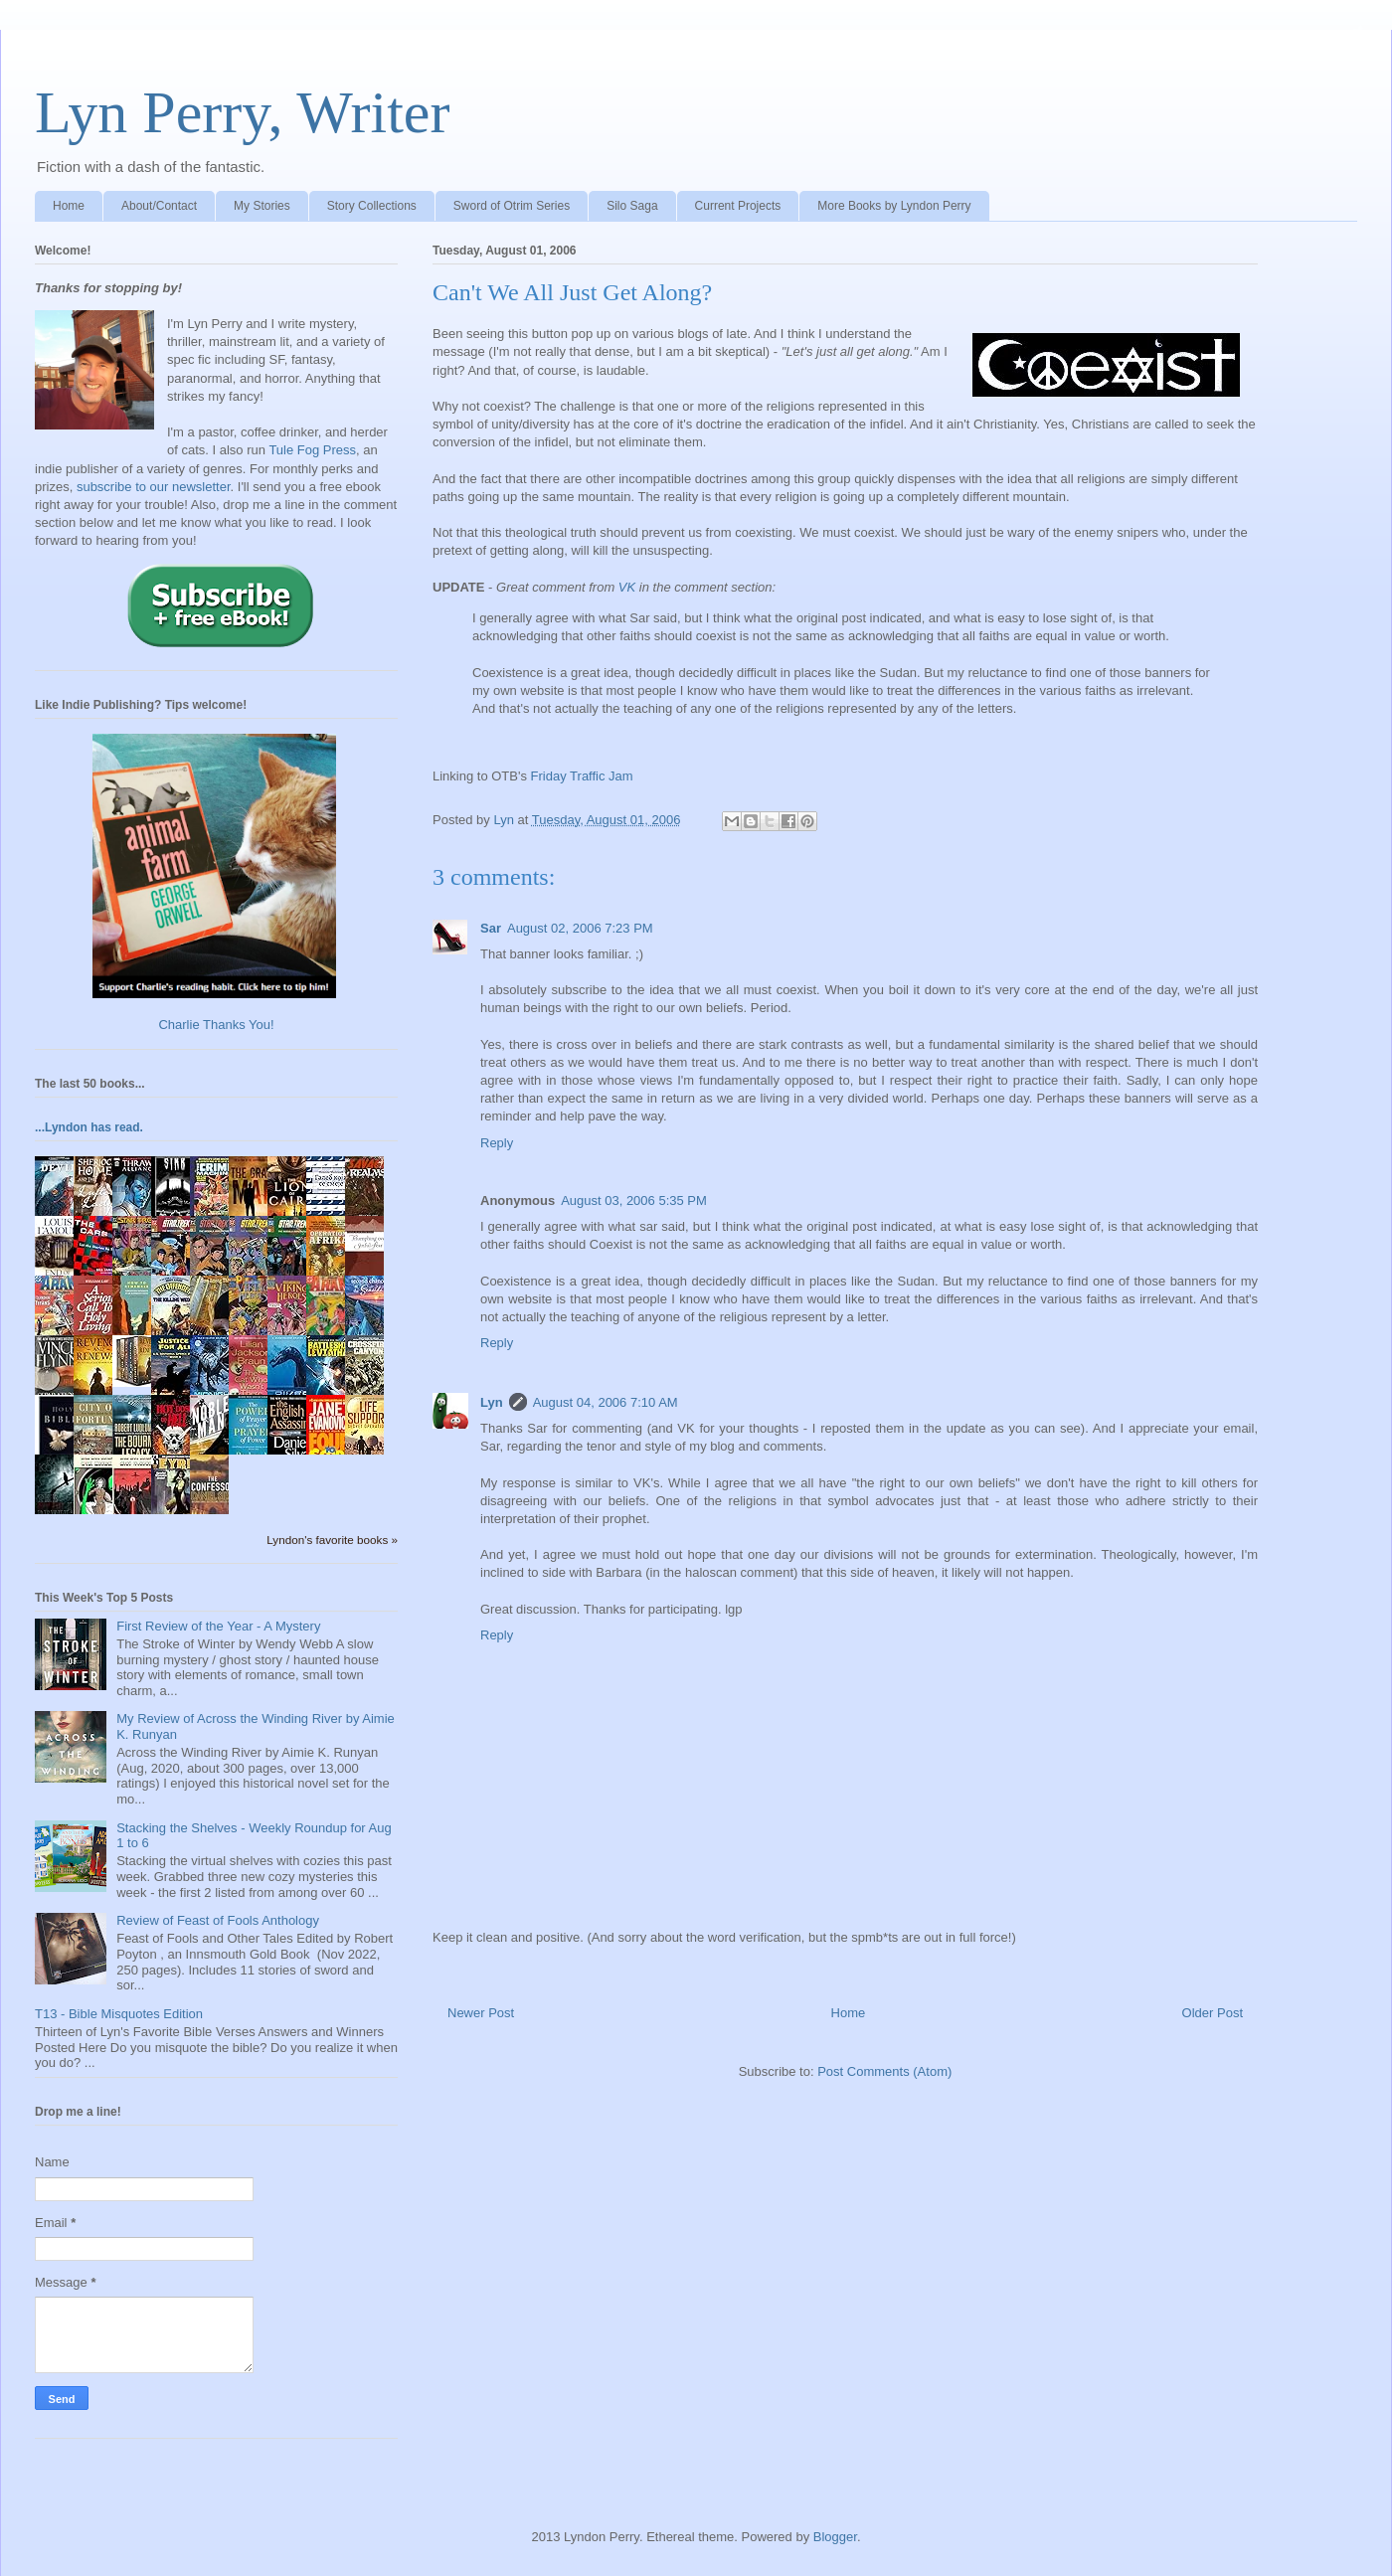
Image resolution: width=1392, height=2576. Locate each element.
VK (626, 587)
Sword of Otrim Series (511, 206)
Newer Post (480, 2012)
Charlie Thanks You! (215, 1024)
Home (69, 206)
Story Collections (372, 206)
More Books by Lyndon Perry (893, 206)
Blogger (835, 2536)
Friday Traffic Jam (582, 776)
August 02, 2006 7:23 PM (580, 928)
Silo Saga (632, 206)
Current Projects (738, 206)
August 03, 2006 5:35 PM (634, 1200)
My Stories (262, 206)
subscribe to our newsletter (154, 486)
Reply (496, 1142)
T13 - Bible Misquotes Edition (119, 2013)
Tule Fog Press (312, 449)
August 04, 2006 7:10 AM (605, 1402)
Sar (490, 928)
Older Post (1212, 2012)
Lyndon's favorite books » (332, 1539)
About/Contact (159, 206)
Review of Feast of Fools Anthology (217, 1920)
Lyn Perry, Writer (242, 112)
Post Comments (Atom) (884, 2071)
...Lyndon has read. (89, 1127)
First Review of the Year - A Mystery (218, 1626)
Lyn (491, 1402)
